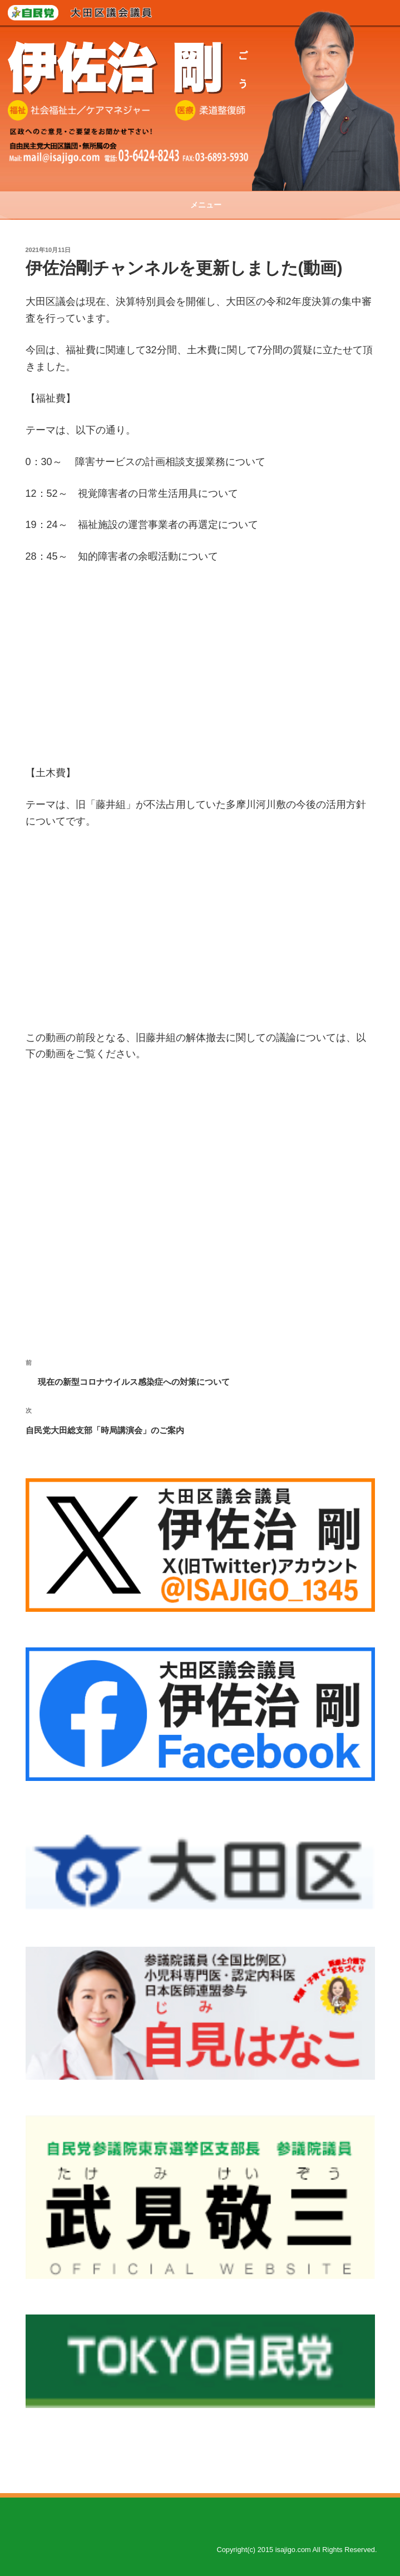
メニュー (200, 204)
